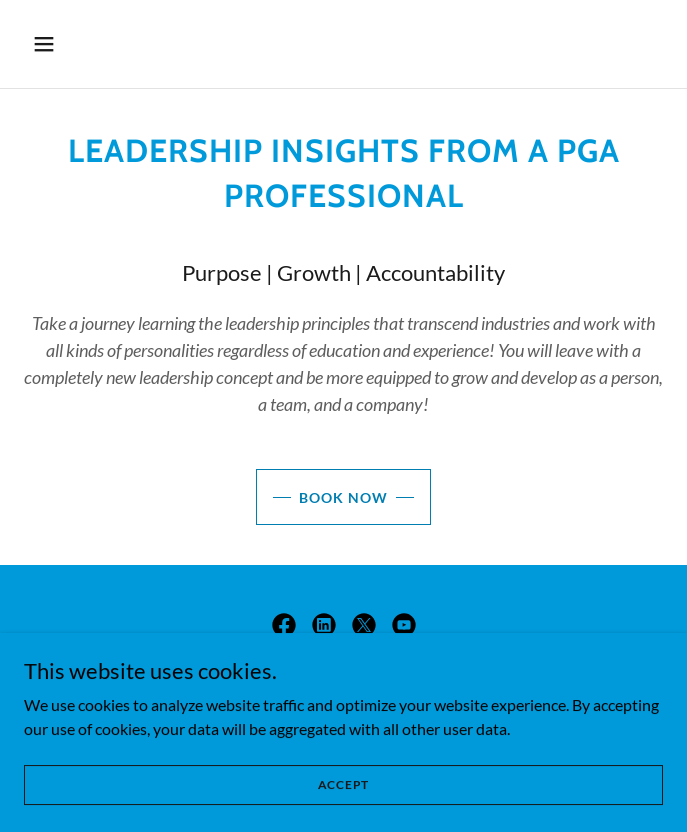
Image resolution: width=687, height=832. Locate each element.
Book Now (343, 497)
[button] (97, 44)
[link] (284, 625)
